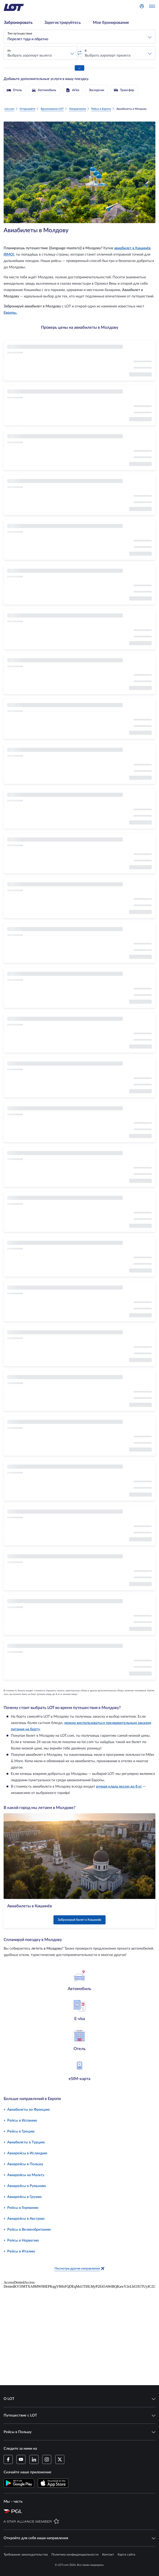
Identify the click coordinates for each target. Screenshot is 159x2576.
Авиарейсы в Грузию (23, 2196)
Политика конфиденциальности (75, 2554)
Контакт (108, 2554)
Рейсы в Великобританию (27, 2229)
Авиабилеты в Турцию (24, 2142)
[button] (79, 36)
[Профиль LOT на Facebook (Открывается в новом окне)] (8, 2459)
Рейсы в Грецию (19, 2131)
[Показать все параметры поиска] (79, 68)
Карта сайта (126, 2554)
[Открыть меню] (152, 7)
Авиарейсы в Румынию (25, 2185)
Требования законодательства (26, 2554)
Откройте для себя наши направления (79, 2538)
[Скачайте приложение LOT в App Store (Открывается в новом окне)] (53, 2483)
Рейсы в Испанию (20, 2120)
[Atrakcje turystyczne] (79, 2323)
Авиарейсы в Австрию (24, 2218)
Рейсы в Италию (19, 2251)
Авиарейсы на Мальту (24, 2174)
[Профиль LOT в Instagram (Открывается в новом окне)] (46, 2459)
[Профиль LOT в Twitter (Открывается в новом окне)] (59, 2459)
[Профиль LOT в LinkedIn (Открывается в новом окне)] (34, 2459)
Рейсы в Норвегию (21, 2240)
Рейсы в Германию (21, 2207)
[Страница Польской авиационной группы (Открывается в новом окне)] (80, 2511)
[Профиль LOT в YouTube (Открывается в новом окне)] (21, 2459)
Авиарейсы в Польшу (23, 2163)
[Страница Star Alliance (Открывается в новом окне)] (80, 2521)
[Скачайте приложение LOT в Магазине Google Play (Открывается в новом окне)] (19, 2483)
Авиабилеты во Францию (27, 2109)
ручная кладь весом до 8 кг (119, 1786)
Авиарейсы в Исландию (25, 2152)
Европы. (10, 312)
